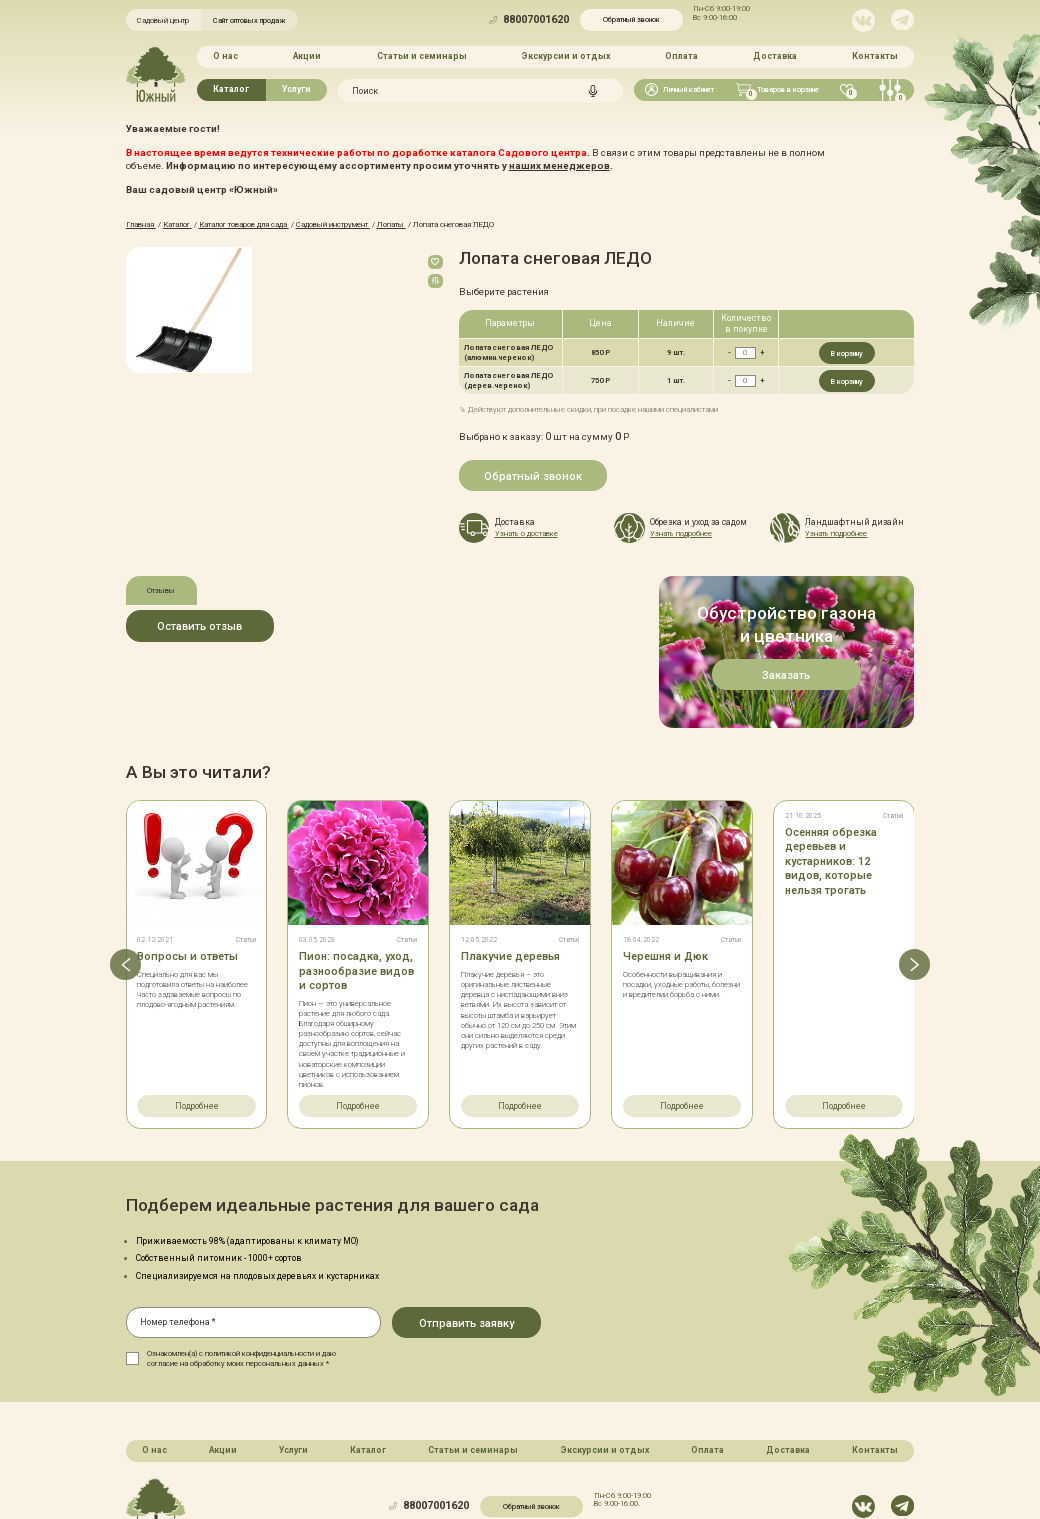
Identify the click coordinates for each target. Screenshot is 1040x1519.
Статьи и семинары (422, 56)
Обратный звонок (631, 19)
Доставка (775, 56)
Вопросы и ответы (187, 870)
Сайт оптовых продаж (249, 20)
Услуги (296, 89)
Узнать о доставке (526, 533)
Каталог (231, 89)
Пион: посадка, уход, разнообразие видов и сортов (356, 885)
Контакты (875, 56)
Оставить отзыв (199, 626)
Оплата (681, 56)
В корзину (847, 353)
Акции (307, 56)
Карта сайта (448, 1463)
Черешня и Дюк (665, 870)
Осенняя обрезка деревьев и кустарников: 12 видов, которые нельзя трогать (831, 775)
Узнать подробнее (681, 533)
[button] (125, 877)
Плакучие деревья (510, 870)
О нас (225, 56)
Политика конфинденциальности (556, 1463)
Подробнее (197, 1020)
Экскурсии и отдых (566, 56)
